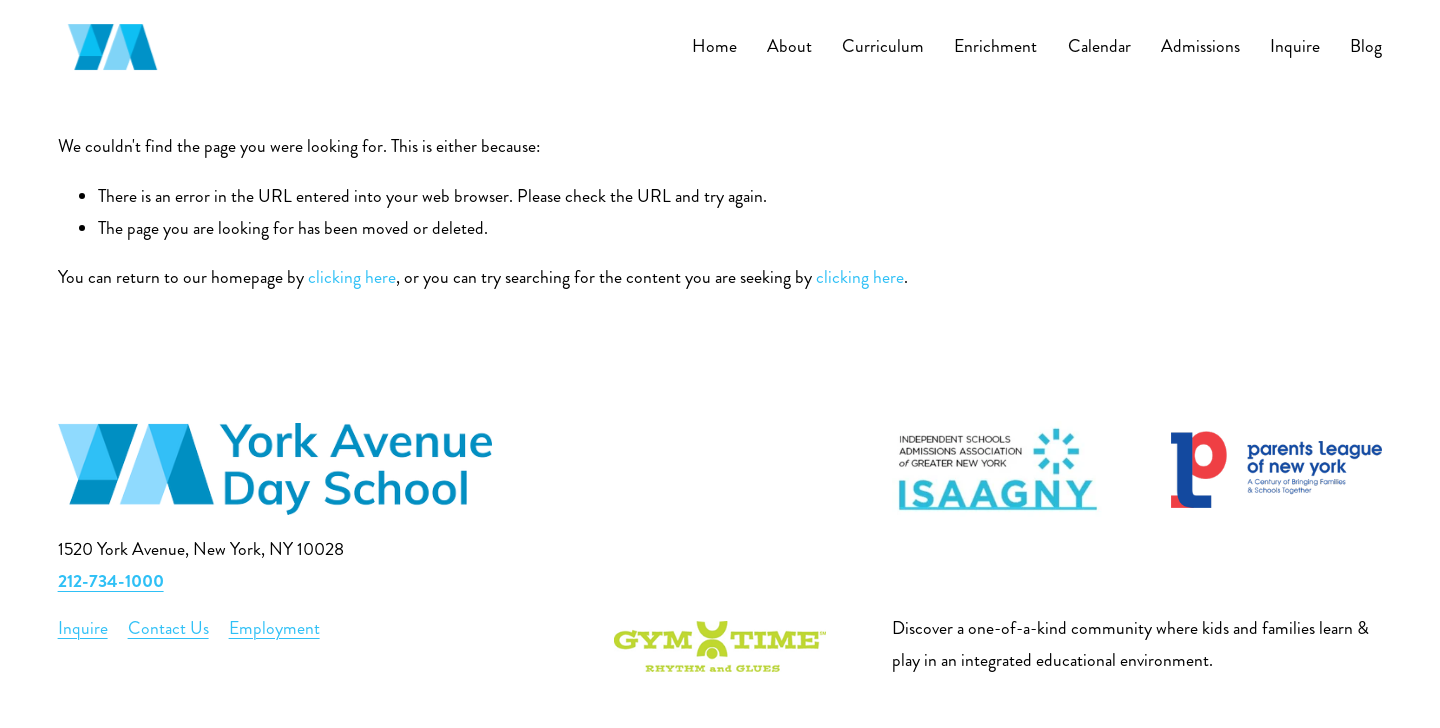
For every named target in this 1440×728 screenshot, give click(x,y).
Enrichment (995, 46)
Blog (1366, 46)
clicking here (352, 277)
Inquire (1295, 46)
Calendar (1099, 46)
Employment (274, 628)
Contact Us (168, 628)
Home (714, 46)
